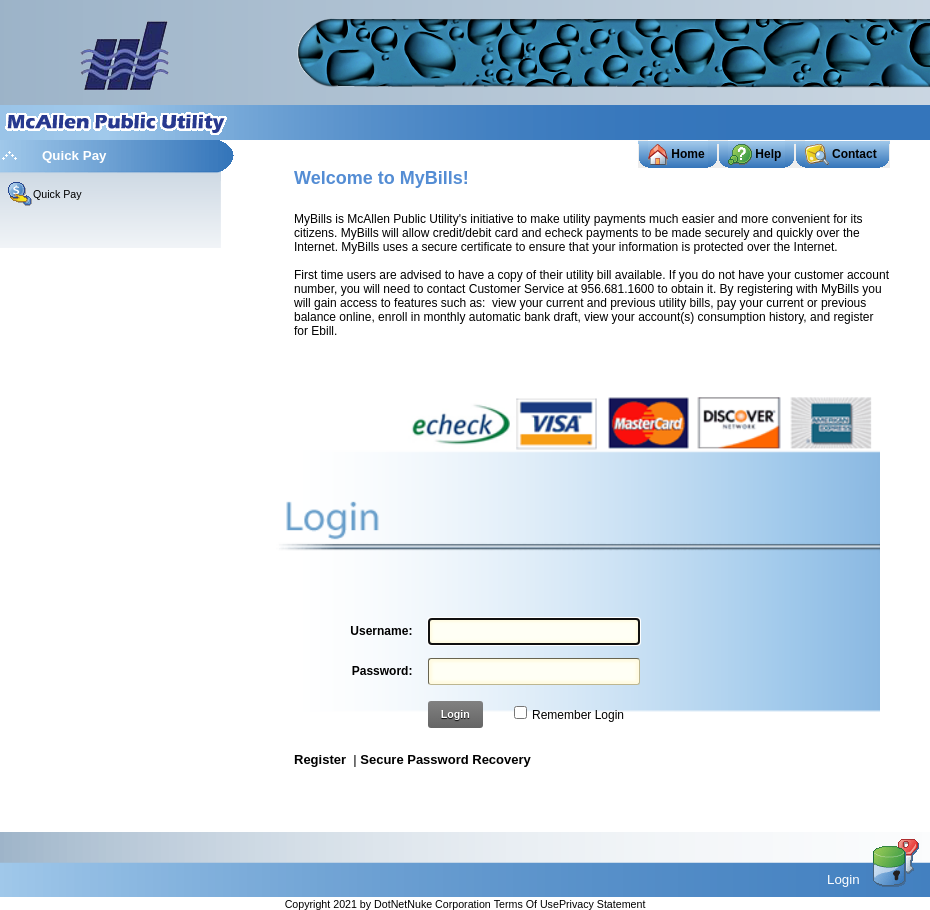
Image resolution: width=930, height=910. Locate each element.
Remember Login (578, 715)
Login (455, 714)
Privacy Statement (602, 904)
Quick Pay (57, 194)
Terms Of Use (526, 904)
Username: (381, 631)
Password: (382, 671)
